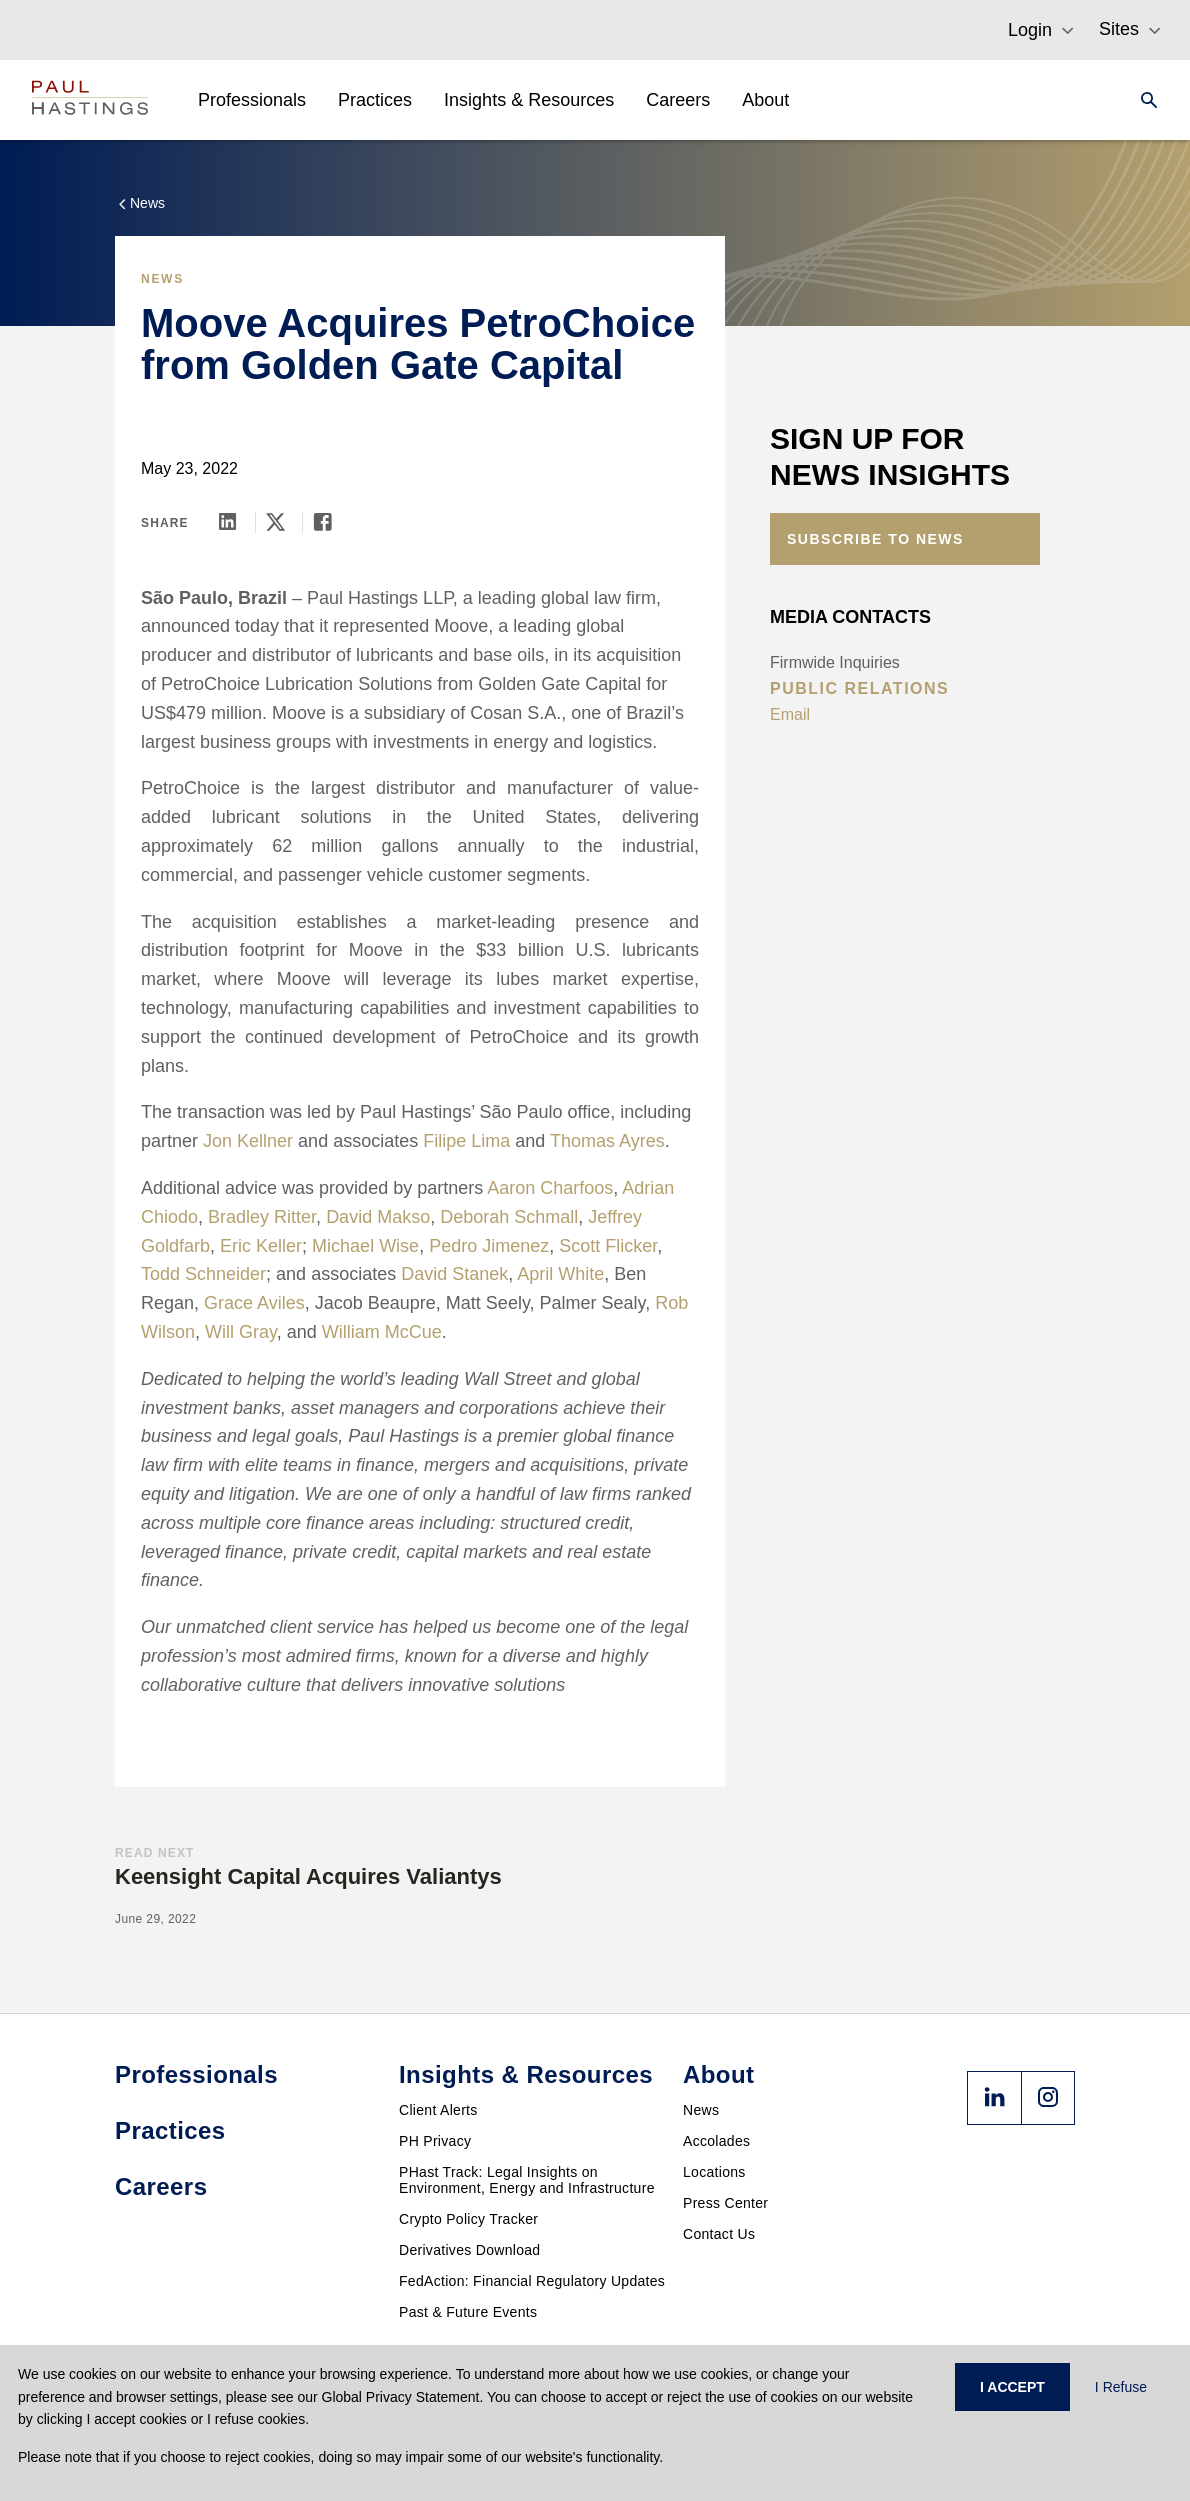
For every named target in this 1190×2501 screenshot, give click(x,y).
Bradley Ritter (262, 1217)
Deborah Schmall (509, 1217)
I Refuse (1121, 2387)
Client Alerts (438, 2110)
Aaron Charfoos (550, 1188)
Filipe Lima (466, 1141)
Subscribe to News (875, 539)
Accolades (716, 2141)
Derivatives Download (469, 2250)
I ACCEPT (1012, 2387)
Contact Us (719, 2234)
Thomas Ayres (607, 1141)
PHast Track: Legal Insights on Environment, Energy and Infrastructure (527, 2180)
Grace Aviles (254, 1303)
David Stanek (454, 1274)
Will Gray (241, 1332)
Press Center (725, 2203)
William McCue (382, 1332)
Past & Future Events (468, 2312)
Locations (714, 2172)
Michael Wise (365, 1246)
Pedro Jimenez (489, 1246)
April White (560, 1274)
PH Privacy (435, 2141)
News (701, 2110)
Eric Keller (261, 1246)
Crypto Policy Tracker (468, 2219)
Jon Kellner (250, 1141)
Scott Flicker (608, 1246)
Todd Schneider (203, 1274)
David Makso (378, 1217)
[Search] (1143, 100)
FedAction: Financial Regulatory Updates (532, 2281)
